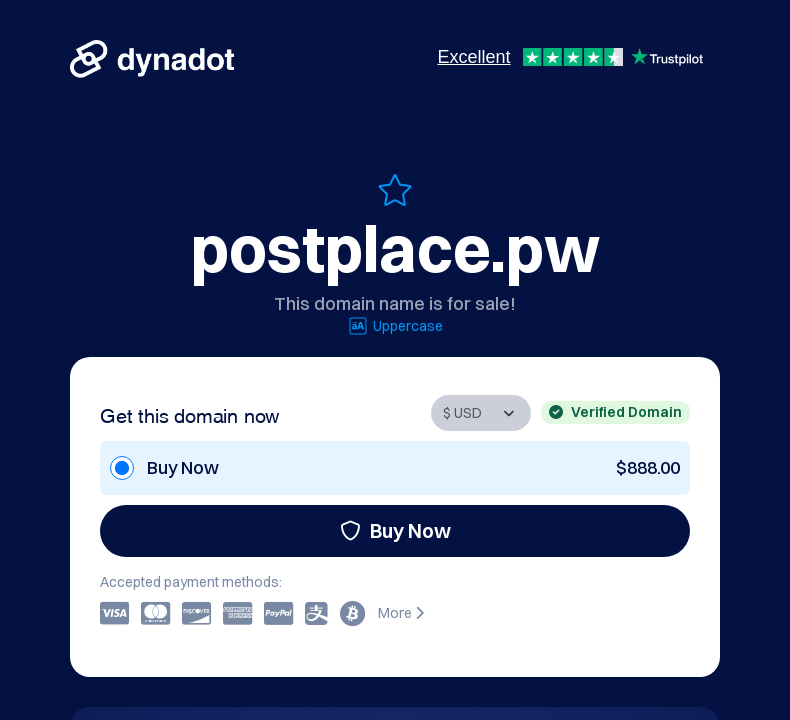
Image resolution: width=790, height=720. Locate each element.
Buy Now (395, 530)
